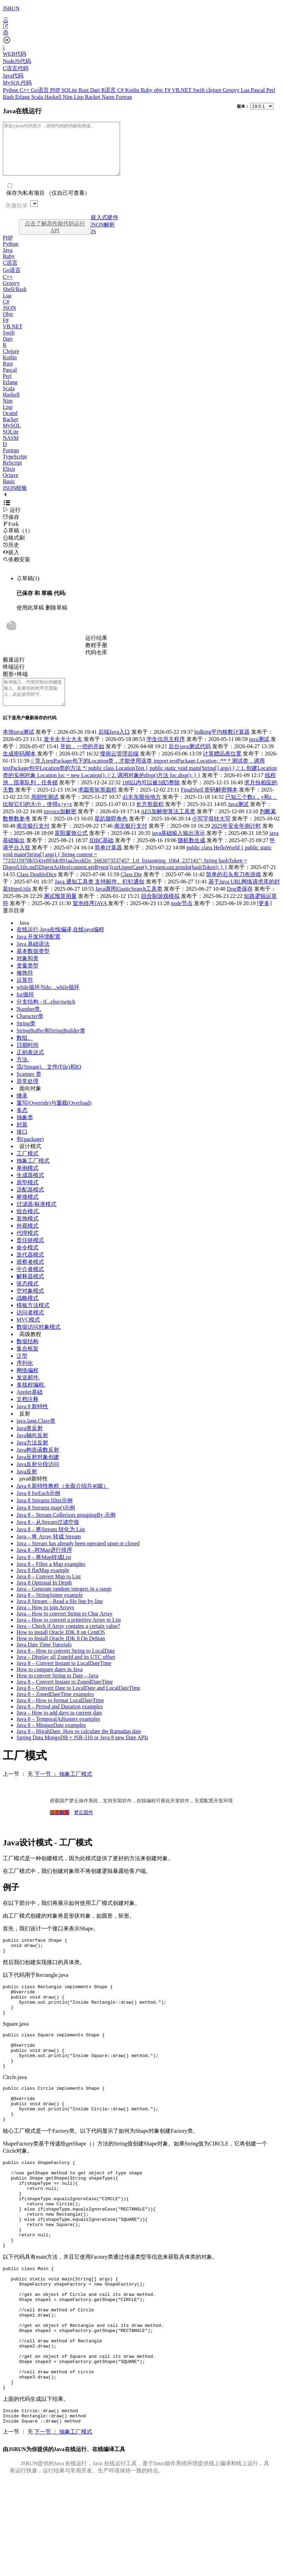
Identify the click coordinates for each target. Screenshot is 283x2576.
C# (121, 90)
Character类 (30, 1032)
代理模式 (28, 1248)
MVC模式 (28, 1335)
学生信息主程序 (165, 754)
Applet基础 (30, 1407)
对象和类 (28, 974)
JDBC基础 (101, 856)
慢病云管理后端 (119, 769)
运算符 (25, 995)
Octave (10, 485)
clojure (214, 90)
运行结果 (96, 648)
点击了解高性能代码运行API (55, 237)
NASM (11, 448)
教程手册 (96, 655)
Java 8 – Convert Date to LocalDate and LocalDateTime (78, 1703)
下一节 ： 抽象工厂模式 (63, 1789)
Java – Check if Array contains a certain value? (68, 1641)
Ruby (147, 90)
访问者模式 (30, 1328)
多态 (22, 1125)
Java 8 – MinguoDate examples (51, 1740)
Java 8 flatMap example (43, 1586)
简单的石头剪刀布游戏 (233, 890)
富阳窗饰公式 (71, 848)
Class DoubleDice (36, 890)
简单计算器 (108, 863)
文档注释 (28, 1415)
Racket (93, 97)
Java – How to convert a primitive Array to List (69, 1635)
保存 (11, 527)
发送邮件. (28, 1393)
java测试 (259, 754)
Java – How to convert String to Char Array (64, 1629)
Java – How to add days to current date (59, 1728)
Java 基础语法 (33, 959)
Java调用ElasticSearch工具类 (129, 904)
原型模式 (28, 1198)
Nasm (109, 97)
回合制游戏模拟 (160, 911)
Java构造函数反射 (38, 1465)
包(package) (30, 1154)
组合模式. (28, 1227)
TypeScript (15, 467)
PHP (56, 90)
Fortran (124, 97)
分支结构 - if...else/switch (46, 1017)
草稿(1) (28, 589)
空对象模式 (30, 1306)
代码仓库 (96, 663)
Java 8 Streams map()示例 (46, 1523)
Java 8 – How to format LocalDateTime (60, 1716)
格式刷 (14, 548)
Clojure (11, 361)
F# (168, 90)
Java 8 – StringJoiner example (50, 1610)
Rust (84, 90)
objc (159, 90)
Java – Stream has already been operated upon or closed (78, 1559)
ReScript (12, 473)
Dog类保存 (240, 904)
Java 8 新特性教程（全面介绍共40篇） (63, 1501)
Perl (270, 90)
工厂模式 (28, 1169)
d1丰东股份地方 (141, 812)
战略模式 (28, 1313)
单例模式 (28, 1183)
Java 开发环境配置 (39, 952)
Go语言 (40, 90)
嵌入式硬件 (104, 228)
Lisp (79, 97)
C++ (25, 90)
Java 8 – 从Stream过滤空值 (48, 1537)
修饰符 (25, 988)
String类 (26, 1039)
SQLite (69, 90)
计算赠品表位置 (222, 769)
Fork (11, 534)
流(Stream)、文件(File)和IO (49, 1082)
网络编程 (28, 1386)
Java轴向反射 (32, 1451)
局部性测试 (44, 812)
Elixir (9, 479)
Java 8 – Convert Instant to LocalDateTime (64, 1679)
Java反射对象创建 (38, 1472)
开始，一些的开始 (82, 762)
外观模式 (28, 1241)
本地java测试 (18, 747)
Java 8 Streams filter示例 (45, 1516)
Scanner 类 (29, 1089)
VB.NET (182, 90)
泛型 (22, 1371)
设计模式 (30, 1162)
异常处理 (28, 1097)
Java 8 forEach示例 (38, 1509)
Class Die (131, 890)
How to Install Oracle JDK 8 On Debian (61, 1654)
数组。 (25, 1053)
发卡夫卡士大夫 (63, 754)
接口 (22, 1147)
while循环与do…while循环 (48, 1003)
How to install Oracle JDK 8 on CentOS (61, 1648)
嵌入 (11, 562)
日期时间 (28, 1060)
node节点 (182, 919)
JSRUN (11, 8)
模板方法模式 (33, 1321)
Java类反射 (30, 1443)
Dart (95, 90)
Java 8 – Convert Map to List (49, 1592)
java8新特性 (33, 1494)
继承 (22, 1111)
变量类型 (28, 981)
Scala (38, 97)
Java (7, 260)
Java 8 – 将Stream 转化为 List (51, 1545)
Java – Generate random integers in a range (64, 1604)
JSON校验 (15, 498)
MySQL (12, 436)
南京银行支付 (33, 841)
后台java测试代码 (189, 762)
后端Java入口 (114, 747)
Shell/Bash (14, 300)
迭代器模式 (30, 1270)
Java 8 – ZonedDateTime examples (55, 1710)
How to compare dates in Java (50, 1685)
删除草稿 (56, 618)
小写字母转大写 (211, 834)
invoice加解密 (60, 827)
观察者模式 (30, 1277)
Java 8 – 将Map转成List (44, 1573)
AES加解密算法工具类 (168, 827)
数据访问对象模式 (39, 1342)
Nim (68, 97)
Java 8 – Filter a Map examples (51, 1579)
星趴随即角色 (111, 834)
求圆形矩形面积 (97, 805)
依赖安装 (16, 570)
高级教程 (30, 1350)
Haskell (53, 97)
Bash (9, 97)
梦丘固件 (83, 1828)
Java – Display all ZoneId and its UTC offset (66, 1672)
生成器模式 (30, 1191)
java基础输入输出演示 (178, 848)
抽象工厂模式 (33, 1176)
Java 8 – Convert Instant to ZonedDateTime (65, 1697)
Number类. (29, 1024)
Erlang (23, 97)
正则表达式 (30, 1068)
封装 (22, 1140)
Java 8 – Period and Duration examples (60, 1722)
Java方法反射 (32, 1458)
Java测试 (238, 820)
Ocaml (10, 423)
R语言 (109, 90)
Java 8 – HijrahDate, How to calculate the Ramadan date (79, 1747)
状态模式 (28, 1299)
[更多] (264, 919)
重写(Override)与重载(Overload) (54, 1118)
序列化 (25, 1378)
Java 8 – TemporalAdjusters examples (58, 1734)
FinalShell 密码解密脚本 (209, 805)
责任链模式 (30, 1256)
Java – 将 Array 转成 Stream (49, 1552)
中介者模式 (30, 1284)
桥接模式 (28, 1212)
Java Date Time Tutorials (44, 1660)
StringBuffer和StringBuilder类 (51, 1046)
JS (93, 242)
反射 (24, 1429)
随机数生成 (191, 856)
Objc (8, 324)
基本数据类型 (33, 966)
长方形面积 (150, 820)
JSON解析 (103, 235)
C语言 (10, 273)
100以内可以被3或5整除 (151, 798)
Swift (199, 90)
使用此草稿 (30, 618)
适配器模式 (30, 1205)
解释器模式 (30, 1292)
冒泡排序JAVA (90, 919)
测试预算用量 (60, 911)
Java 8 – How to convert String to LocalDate (66, 1666)
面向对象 (30, 1104)
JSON (9, 318)
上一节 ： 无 (18, 1789)
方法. (23, 1075)
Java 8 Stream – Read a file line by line (60, 1617)
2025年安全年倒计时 (236, 841)
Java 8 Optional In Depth (44, 1598)
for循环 (25, 1010)
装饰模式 (28, 1234)
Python (11, 90)
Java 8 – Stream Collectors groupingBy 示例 (66, 1530)
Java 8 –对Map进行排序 (44, 1565)
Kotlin (133, 90)
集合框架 (28, 1364)
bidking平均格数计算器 (222, 747)
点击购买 (59, 1828)
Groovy (232, 90)
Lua (246, 90)
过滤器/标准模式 (36, 1219)
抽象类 (25, 1133)
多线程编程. (31, 1400)
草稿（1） (18, 541)
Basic (9, 492)
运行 (12, 520)
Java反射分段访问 (38, 1480)
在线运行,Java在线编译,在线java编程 (60, 945)
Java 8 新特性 (32, 1422)
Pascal (258, 90)
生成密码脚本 (19, 769)
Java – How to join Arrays (45, 1623)
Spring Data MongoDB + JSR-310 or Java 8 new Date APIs (82, 1753)
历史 (11, 555)
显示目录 (14, 926)
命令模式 (28, 1263)
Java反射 (27, 1487)
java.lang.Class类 (36, 1436)
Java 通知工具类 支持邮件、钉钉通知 (99, 897)
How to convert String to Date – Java (57, 1691)
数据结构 (28, 1357)
